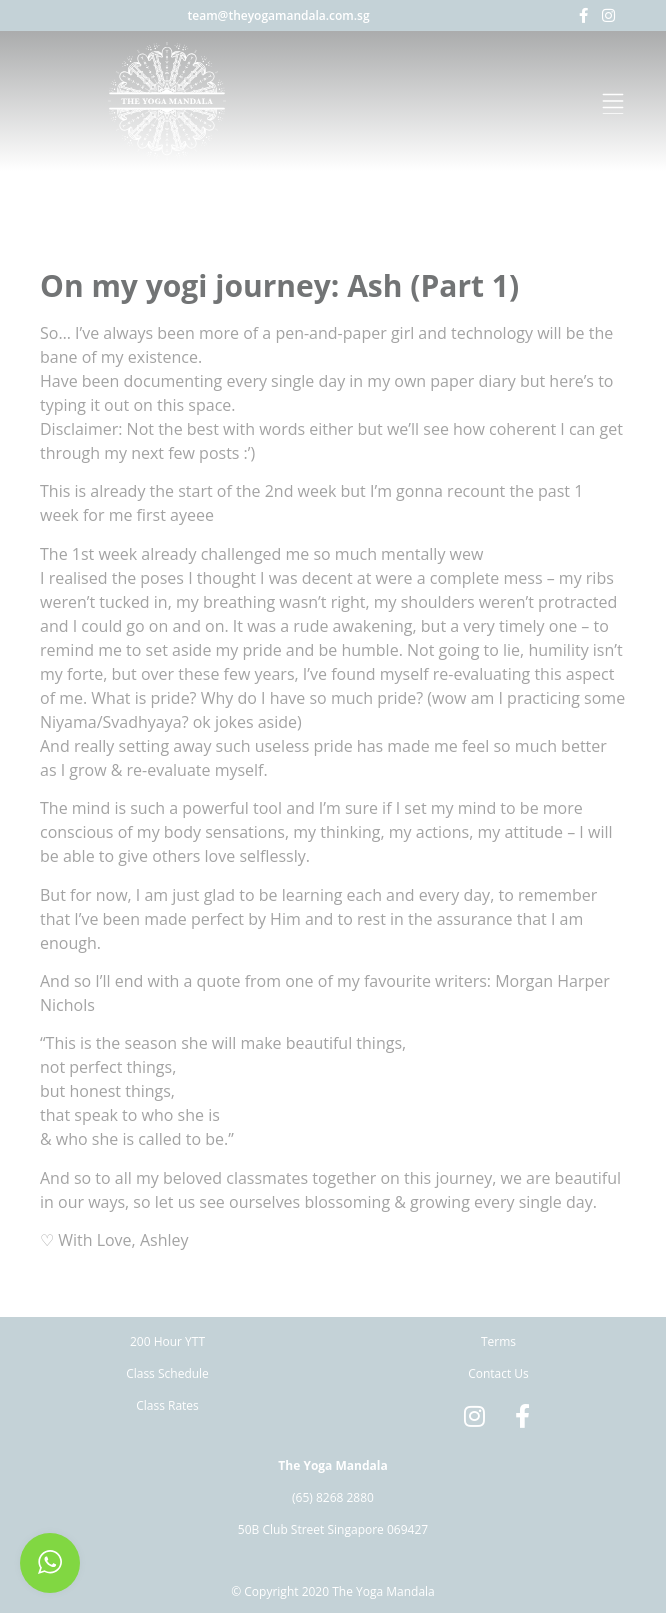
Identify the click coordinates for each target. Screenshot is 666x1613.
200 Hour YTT (167, 1341)
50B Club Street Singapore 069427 (333, 1529)
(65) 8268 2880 (333, 1497)
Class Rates (167, 1405)
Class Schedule (167, 1373)
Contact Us (498, 1373)
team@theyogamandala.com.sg (279, 15)
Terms (498, 1341)
